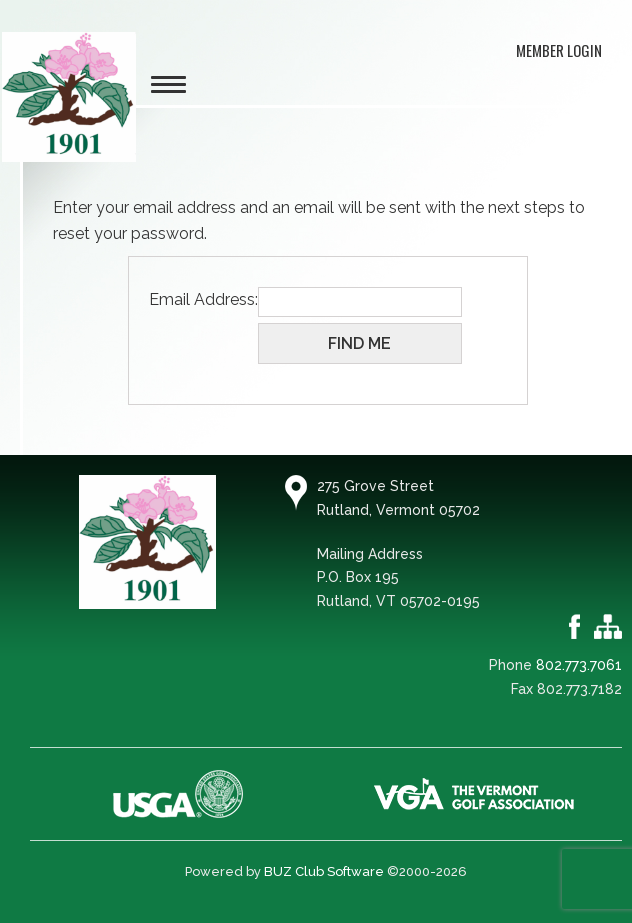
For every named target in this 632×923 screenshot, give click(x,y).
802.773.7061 (579, 665)
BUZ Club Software (324, 871)
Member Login (559, 50)
